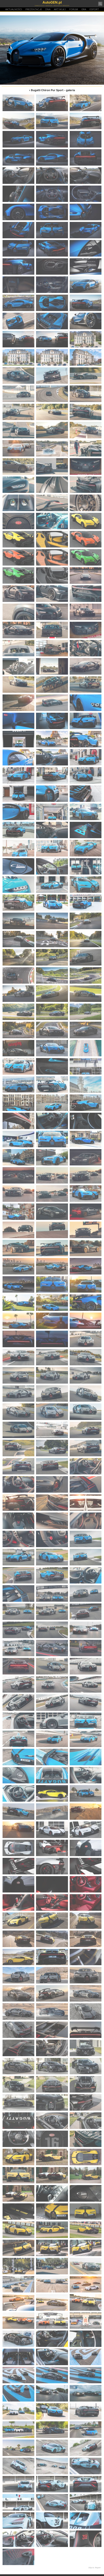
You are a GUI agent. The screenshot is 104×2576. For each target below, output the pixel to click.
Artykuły (60, 9)
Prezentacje (33, 9)
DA (47, 9)
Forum (73, 9)
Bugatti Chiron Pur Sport (47, 90)
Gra (83, 9)
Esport (94, 9)
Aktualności (13, 9)
